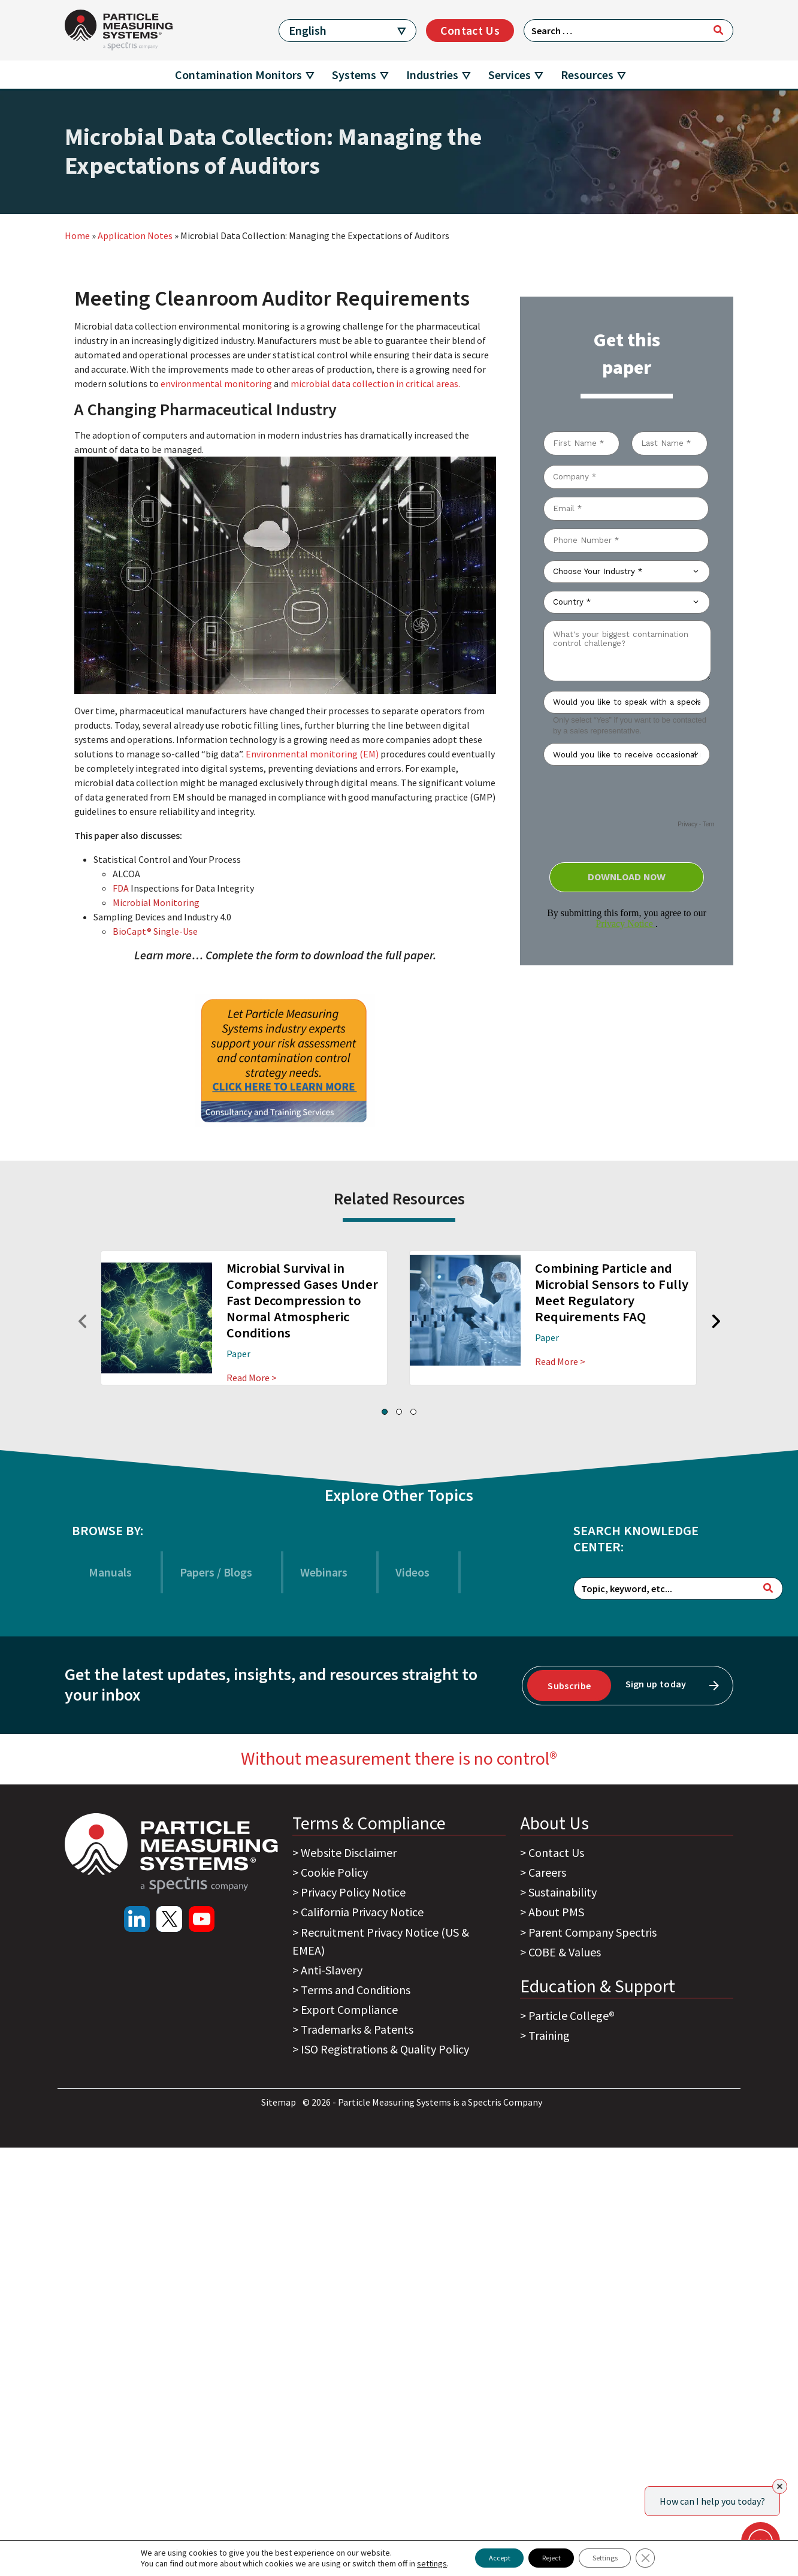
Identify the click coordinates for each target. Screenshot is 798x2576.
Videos (412, 1572)
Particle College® (571, 2015)
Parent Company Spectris (592, 1932)
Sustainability (562, 1892)
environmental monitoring (216, 383)
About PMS (556, 1911)
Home (77, 235)
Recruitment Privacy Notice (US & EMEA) (380, 1941)
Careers (547, 1872)
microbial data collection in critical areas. (375, 383)
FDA (121, 888)
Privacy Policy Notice (353, 1892)
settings (410, 2562)
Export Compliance (349, 2009)
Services (509, 74)
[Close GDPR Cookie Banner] (665, 2557)
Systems (354, 74)
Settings (616, 2557)
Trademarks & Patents (357, 2029)
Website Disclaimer (349, 1852)
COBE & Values (564, 1951)
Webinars (323, 1572)
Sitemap (279, 2102)
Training (549, 2035)
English (308, 30)
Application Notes (135, 235)
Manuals (110, 1572)
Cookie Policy (334, 1872)
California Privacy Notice (362, 1911)
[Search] (718, 30)
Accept (484, 2557)
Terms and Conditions (355, 1989)
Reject (549, 2557)
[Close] (779, 2486)
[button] (384, 1412)
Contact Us (470, 30)
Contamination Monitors (238, 74)
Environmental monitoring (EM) (312, 754)
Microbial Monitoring (156, 902)
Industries (432, 74)
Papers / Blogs (216, 1572)
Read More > (251, 1378)
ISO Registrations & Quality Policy (385, 2049)
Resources (587, 74)
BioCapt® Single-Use (156, 931)
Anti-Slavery (331, 1969)
